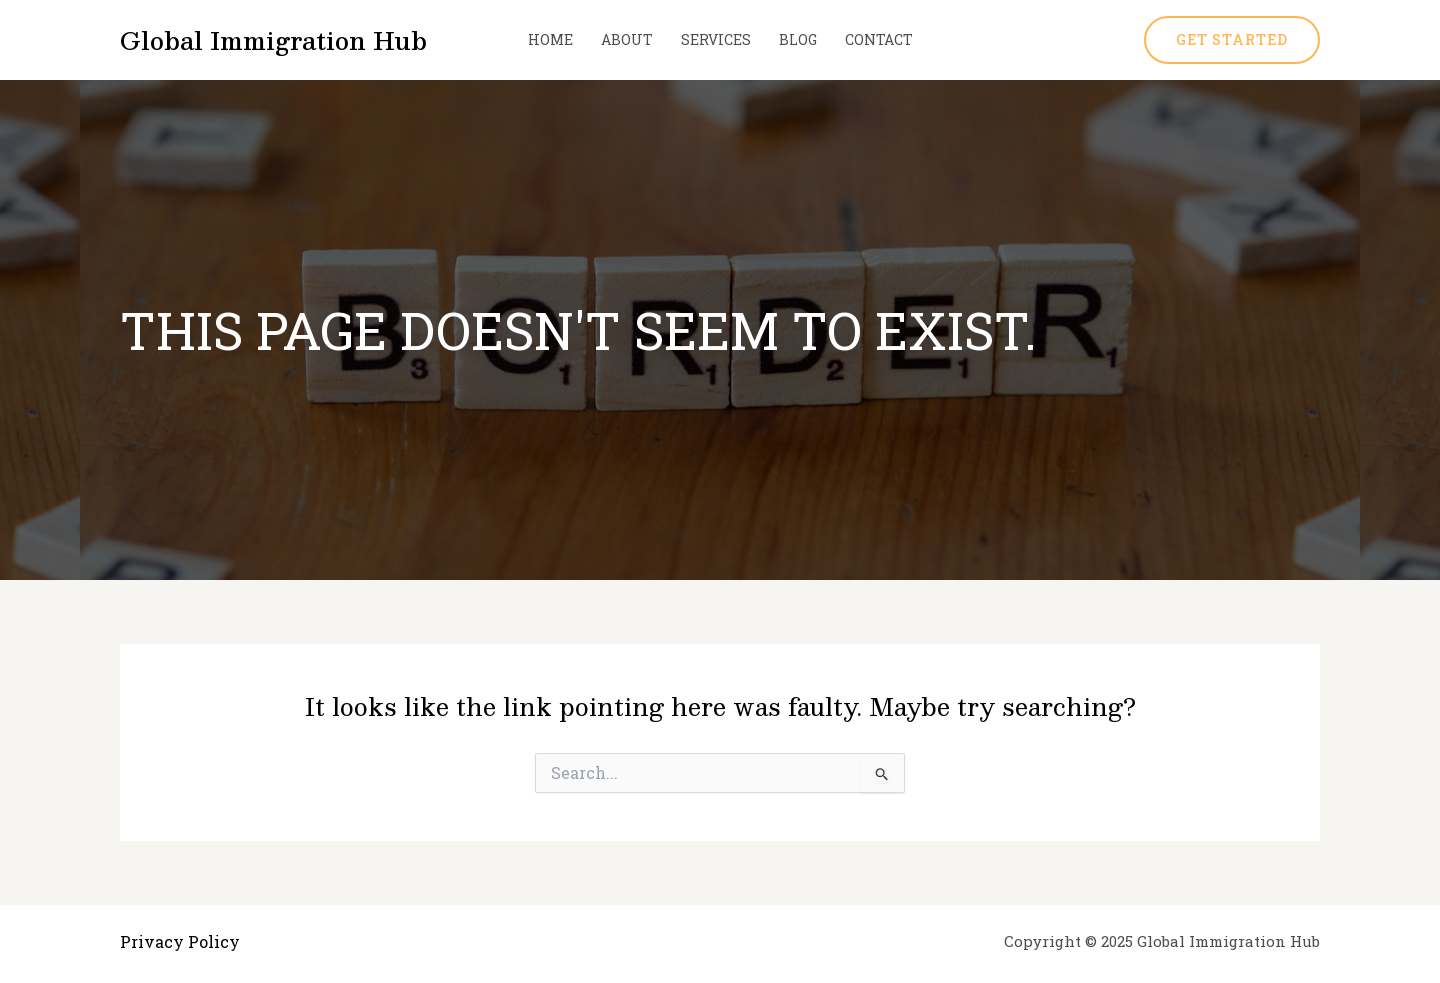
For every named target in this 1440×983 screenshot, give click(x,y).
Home (550, 39)
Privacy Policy (180, 941)
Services (716, 39)
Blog (798, 39)
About (627, 39)
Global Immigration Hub (273, 40)
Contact (879, 39)
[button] (1232, 40)
